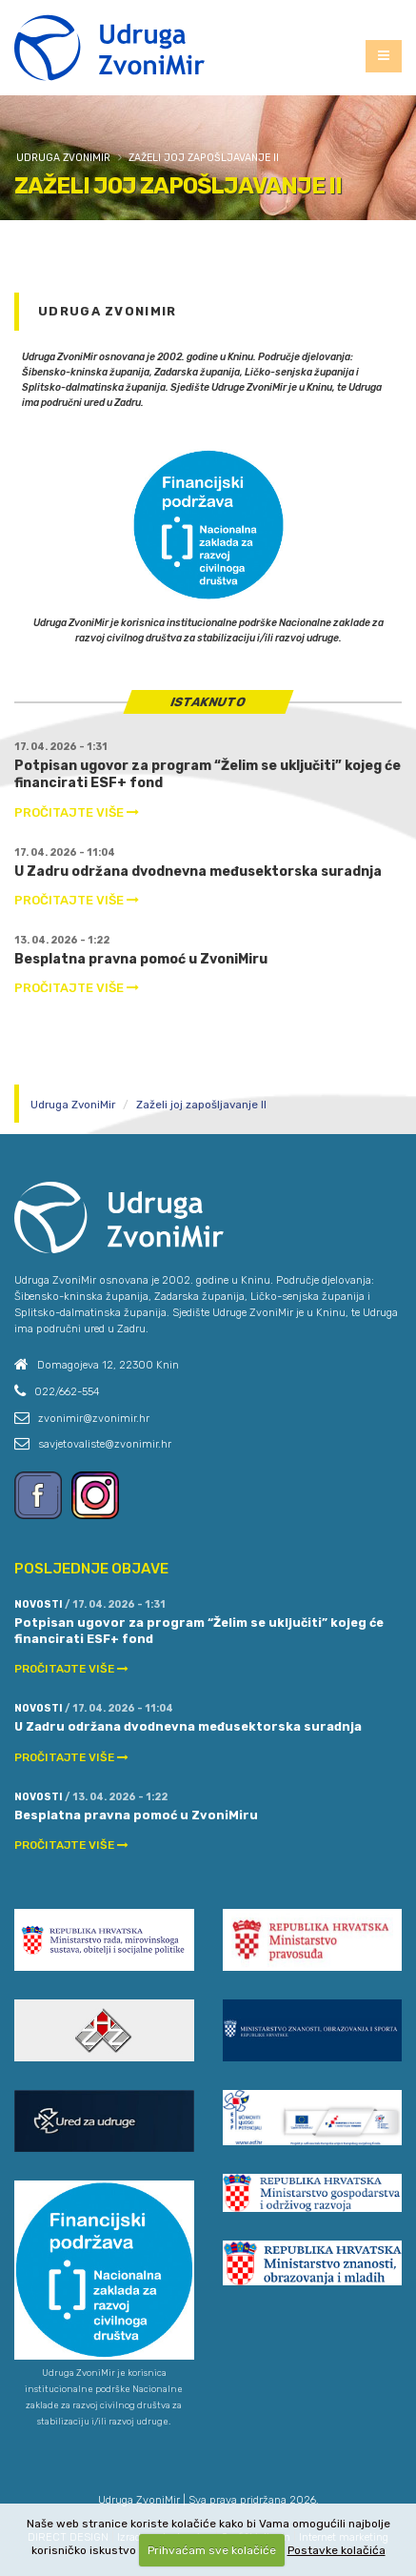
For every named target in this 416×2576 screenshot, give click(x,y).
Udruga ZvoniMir (63, 158)
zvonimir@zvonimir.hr (93, 1418)
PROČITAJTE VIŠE (76, 812)
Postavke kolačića (336, 2550)
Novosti (38, 1604)
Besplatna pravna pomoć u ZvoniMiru (140, 959)
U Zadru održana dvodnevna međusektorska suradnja (198, 871)
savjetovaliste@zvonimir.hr (104, 1443)
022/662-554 (67, 1391)
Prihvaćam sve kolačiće (212, 2550)
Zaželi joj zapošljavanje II (204, 158)
